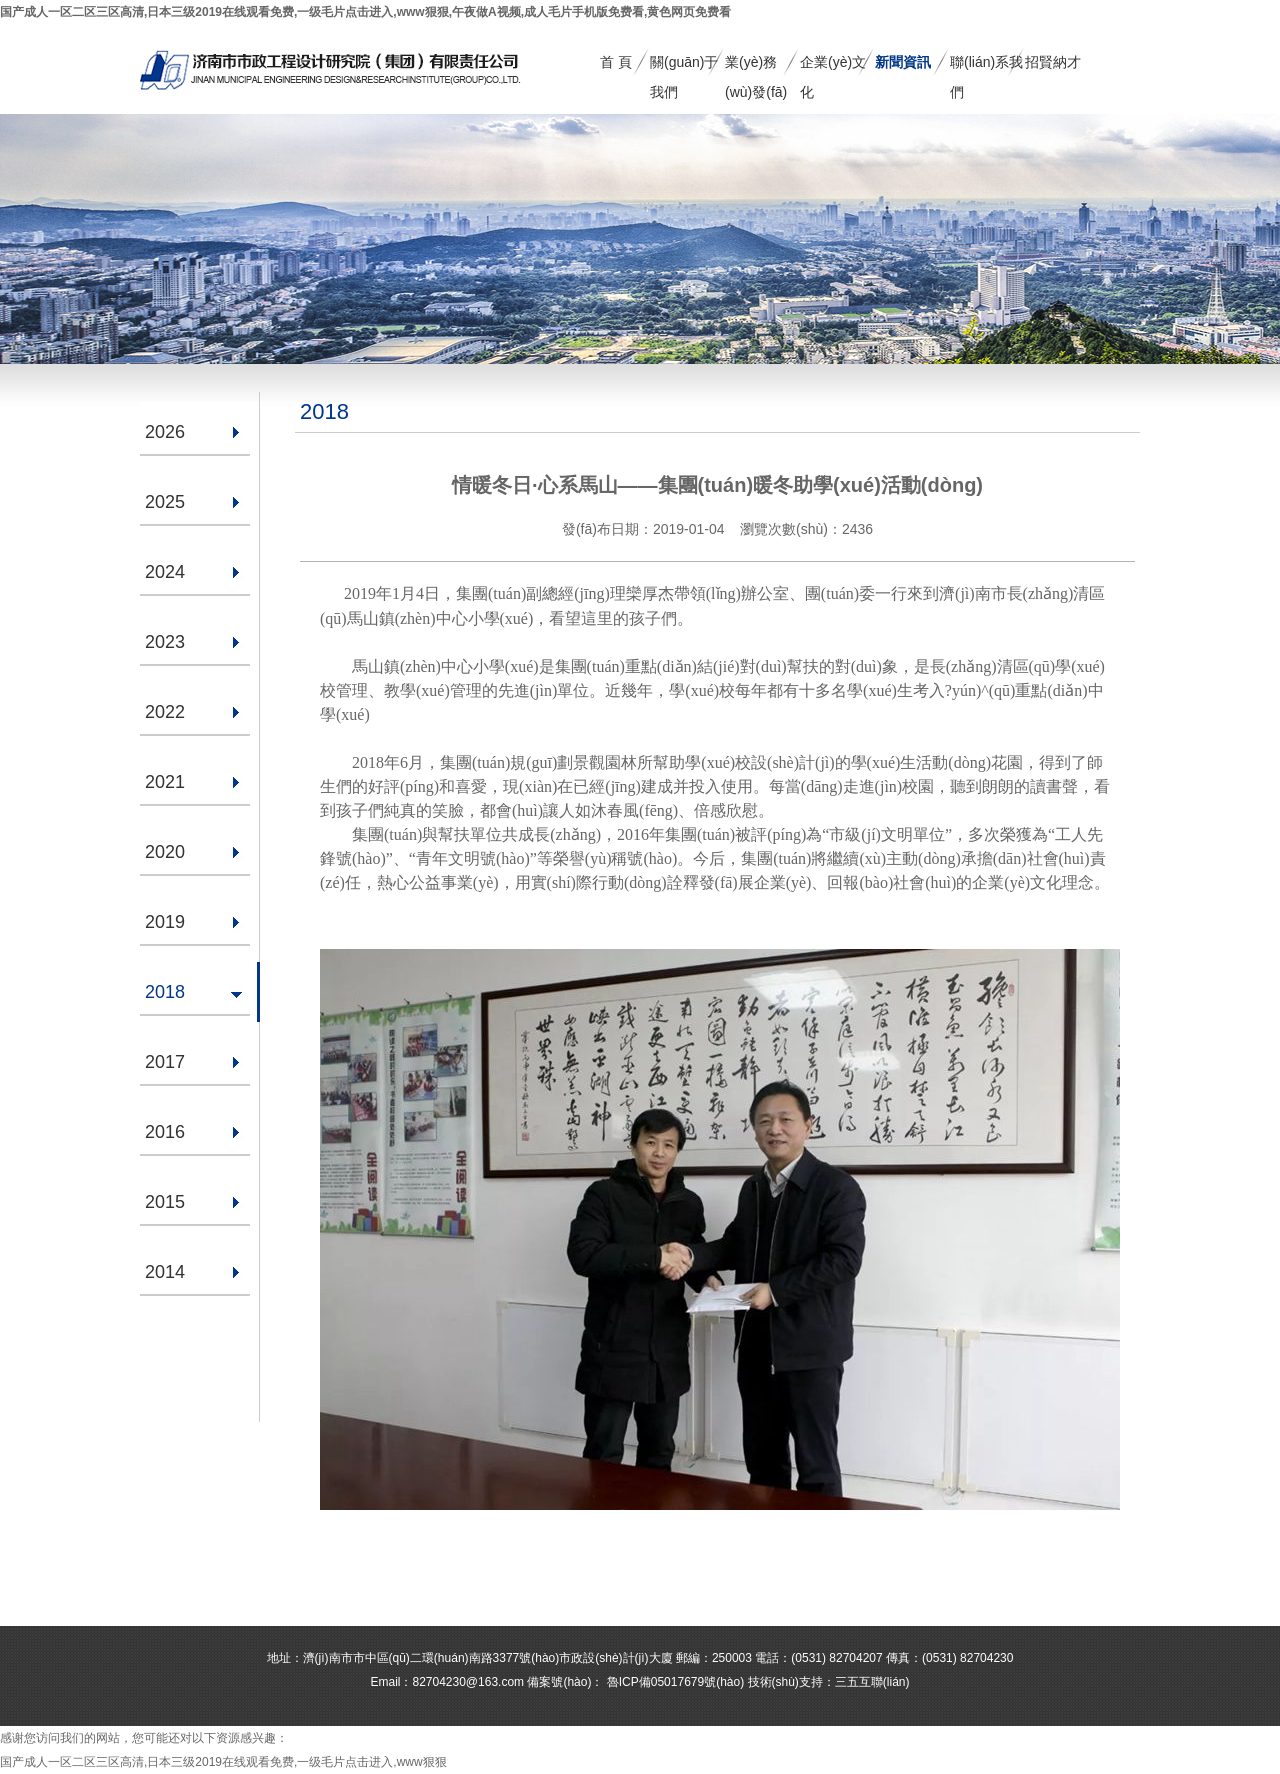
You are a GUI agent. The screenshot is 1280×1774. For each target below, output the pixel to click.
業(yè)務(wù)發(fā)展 (756, 65)
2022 (165, 712)
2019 (165, 922)
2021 (165, 782)
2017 (165, 1062)
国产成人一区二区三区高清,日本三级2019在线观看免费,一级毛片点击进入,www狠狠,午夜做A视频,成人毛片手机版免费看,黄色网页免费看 (365, 12)
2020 (165, 852)
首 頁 (616, 62)
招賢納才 (1053, 62)
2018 (165, 992)
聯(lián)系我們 (986, 65)
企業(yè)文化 (833, 65)
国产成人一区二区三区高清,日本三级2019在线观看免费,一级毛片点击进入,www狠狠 (223, 1762)
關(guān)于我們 (684, 65)
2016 (165, 1132)
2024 (165, 572)
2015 (165, 1202)
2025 (165, 502)
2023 (165, 642)
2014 (165, 1272)
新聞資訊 (903, 62)
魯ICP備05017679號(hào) (673, 1682)
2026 (165, 432)
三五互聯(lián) (872, 1682)
